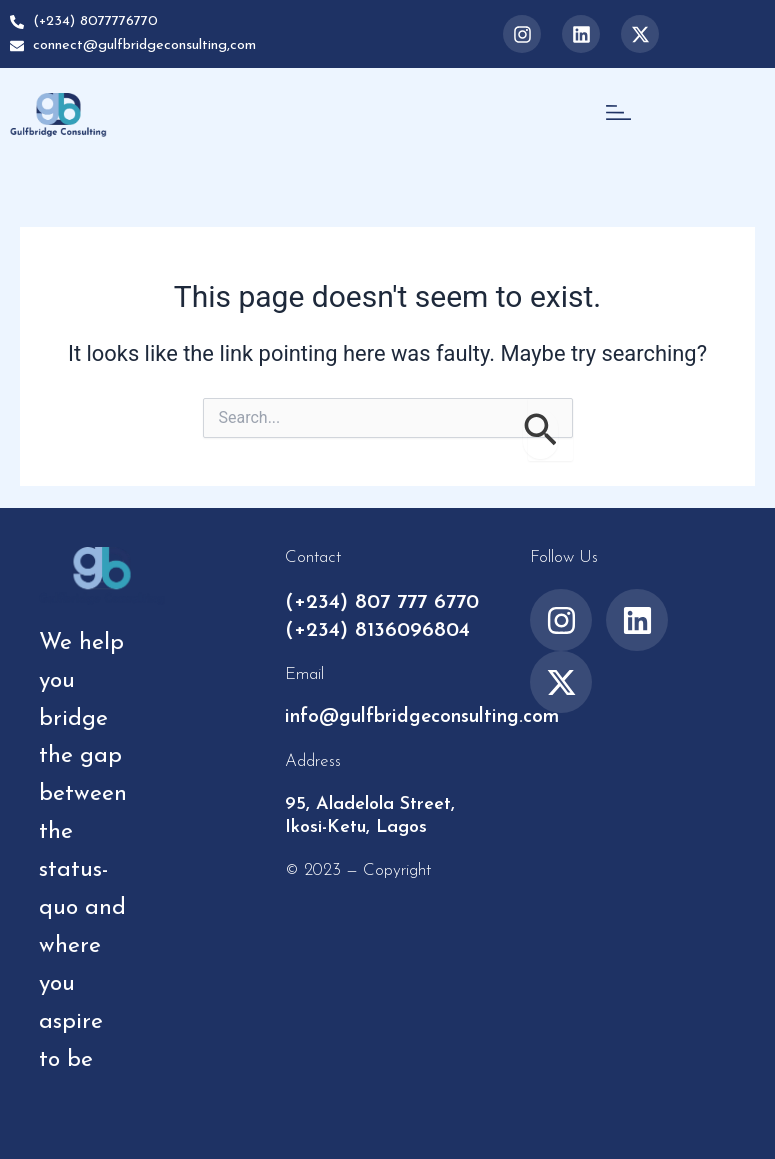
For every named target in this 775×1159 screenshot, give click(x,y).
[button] (618, 115)
